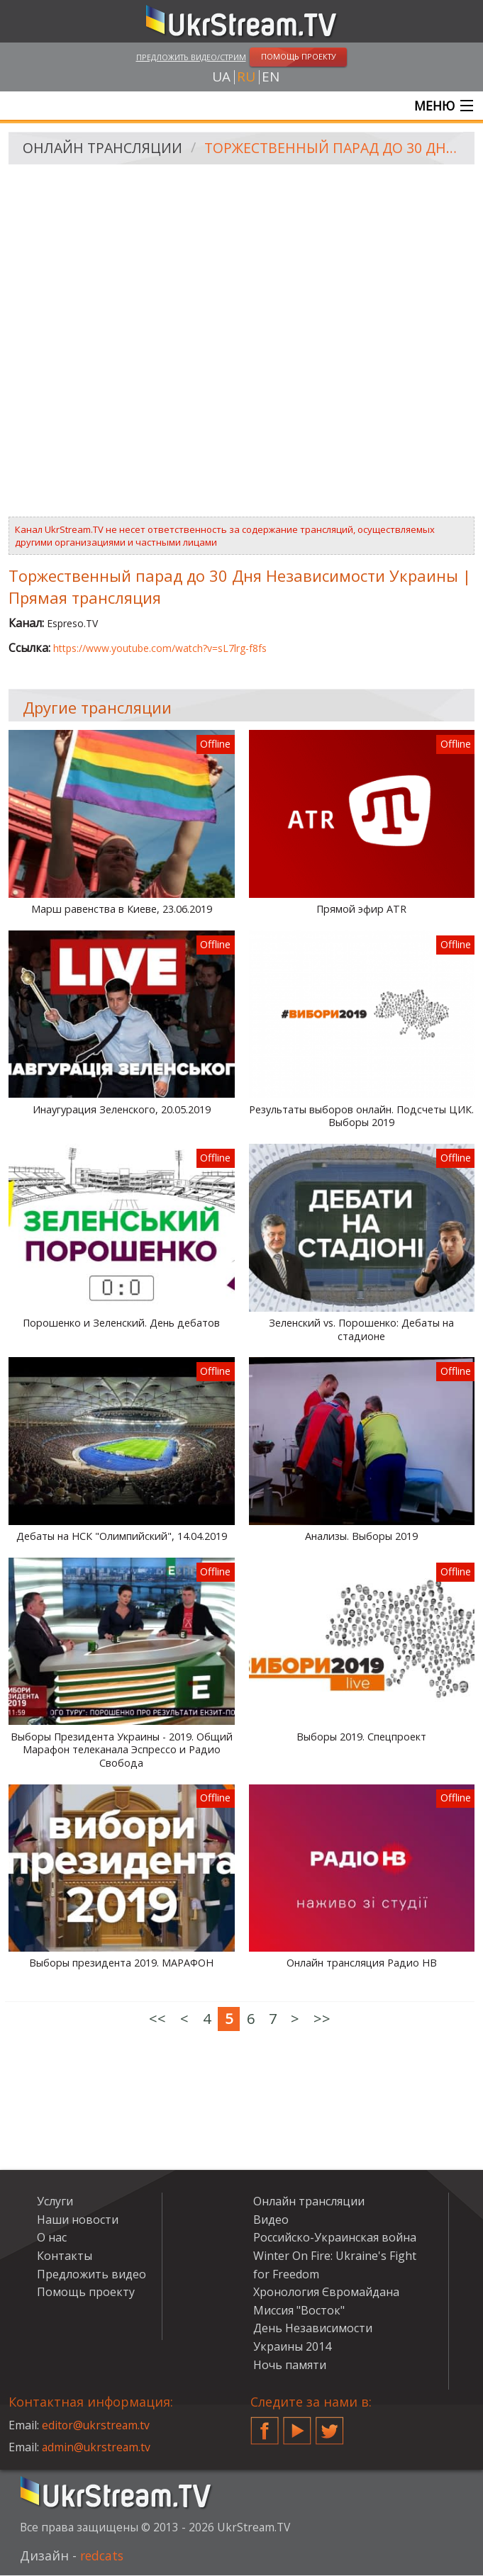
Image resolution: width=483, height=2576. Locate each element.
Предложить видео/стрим (191, 57)
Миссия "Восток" (299, 2311)
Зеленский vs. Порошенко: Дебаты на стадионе (361, 1330)
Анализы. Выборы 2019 (361, 1537)
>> (322, 2018)
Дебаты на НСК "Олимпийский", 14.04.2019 (121, 1537)
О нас (52, 2238)
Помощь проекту (86, 2292)
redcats (103, 2556)
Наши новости (77, 2220)
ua (221, 77)
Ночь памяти (289, 2365)
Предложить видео (91, 2274)
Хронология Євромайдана (326, 2292)
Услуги (55, 2202)
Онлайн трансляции (105, 149)
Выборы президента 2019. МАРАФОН (121, 1963)
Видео (271, 2220)
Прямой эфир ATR (361, 910)
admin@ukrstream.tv (97, 2448)
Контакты (64, 2256)
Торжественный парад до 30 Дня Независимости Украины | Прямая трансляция (337, 149)
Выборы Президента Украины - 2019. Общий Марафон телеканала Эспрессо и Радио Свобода (122, 1750)
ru (246, 77)
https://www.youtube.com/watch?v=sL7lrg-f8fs (160, 648)
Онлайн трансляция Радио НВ (362, 1963)
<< (157, 2018)
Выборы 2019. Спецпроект (361, 1737)
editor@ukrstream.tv (97, 2426)
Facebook (264, 2426)
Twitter (330, 2426)
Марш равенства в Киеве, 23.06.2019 (121, 910)
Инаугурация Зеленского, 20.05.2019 (122, 1109)
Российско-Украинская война (334, 2238)
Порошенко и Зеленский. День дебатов (121, 1323)
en (270, 77)
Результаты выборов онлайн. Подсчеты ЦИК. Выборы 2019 (361, 1116)
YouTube (297, 2426)
